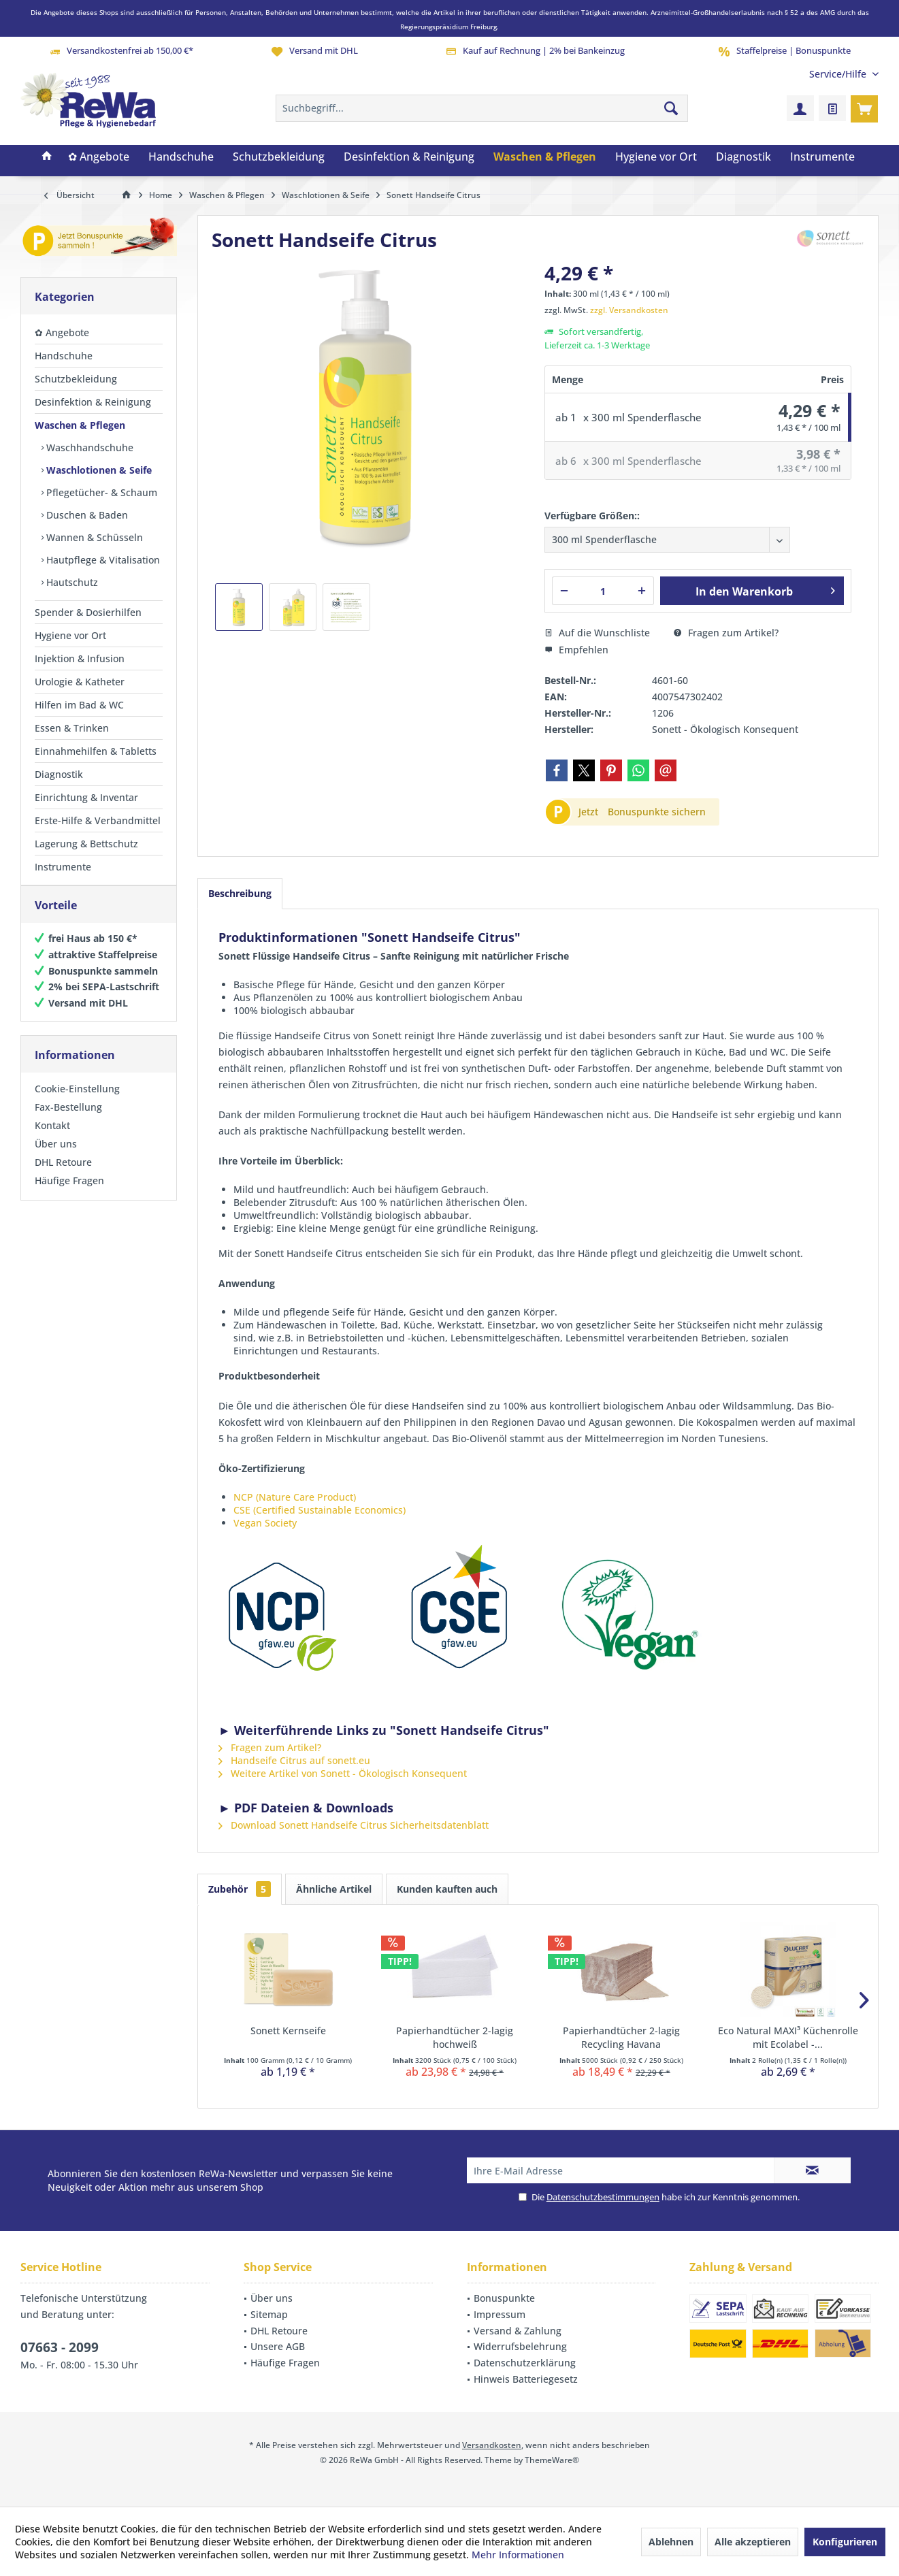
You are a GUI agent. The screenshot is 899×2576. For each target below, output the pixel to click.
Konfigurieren (845, 2541)
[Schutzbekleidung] (278, 157)
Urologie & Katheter (80, 681)
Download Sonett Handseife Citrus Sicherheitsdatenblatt (353, 1825)
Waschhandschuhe (88, 447)
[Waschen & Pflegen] (545, 157)
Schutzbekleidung (76, 378)
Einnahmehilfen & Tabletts (96, 751)
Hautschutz (71, 582)
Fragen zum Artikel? (726, 632)
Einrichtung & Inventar (86, 797)
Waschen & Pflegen (80, 425)
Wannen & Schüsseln (93, 537)
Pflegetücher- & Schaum (100, 492)
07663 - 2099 (59, 2347)
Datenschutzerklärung (525, 2362)
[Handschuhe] (181, 157)
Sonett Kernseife (288, 2030)
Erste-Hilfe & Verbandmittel (98, 820)
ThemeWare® (552, 2460)
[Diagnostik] (743, 157)
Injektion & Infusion (80, 658)
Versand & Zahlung (517, 2330)
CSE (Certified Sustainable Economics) (319, 1509)
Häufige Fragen (69, 1194)
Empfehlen (576, 649)
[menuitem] (839, 73)
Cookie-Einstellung (77, 1102)
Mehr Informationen (518, 2554)
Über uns (56, 1157)
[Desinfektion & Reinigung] (409, 157)
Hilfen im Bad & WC (79, 704)
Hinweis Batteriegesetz (526, 2379)
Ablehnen (671, 2541)
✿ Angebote (62, 332)
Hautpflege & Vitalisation (102, 559)
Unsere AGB (277, 2346)
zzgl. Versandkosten (629, 310)
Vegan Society (265, 1522)
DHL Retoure (63, 1175)
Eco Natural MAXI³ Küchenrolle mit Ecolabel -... (788, 2037)
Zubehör (239, 1888)
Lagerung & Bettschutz (86, 843)
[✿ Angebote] (99, 157)
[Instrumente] (822, 157)
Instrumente (63, 866)
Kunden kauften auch (447, 1888)
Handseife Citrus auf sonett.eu (294, 1760)
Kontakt (52, 1138)
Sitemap (269, 2314)
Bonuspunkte (504, 2298)
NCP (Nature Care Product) (294, 1496)
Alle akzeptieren (753, 2541)
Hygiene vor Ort (70, 635)
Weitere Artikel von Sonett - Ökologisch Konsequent (342, 1773)
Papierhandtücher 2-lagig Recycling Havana (621, 2037)
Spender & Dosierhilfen (88, 612)
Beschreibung (240, 893)
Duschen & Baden (86, 514)
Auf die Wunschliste (597, 632)
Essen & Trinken (72, 727)
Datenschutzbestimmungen (602, 2197)
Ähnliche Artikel (334, 1888)
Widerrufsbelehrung (520, 2346)
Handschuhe (64, 355)
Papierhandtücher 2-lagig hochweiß (454, 2037)
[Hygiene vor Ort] (656, 157)
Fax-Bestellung (68, 1120)
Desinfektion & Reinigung (93, 401)
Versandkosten (491, 2445)
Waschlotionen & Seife (98, 469)
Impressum (499, 2314)
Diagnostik (59, 774)
